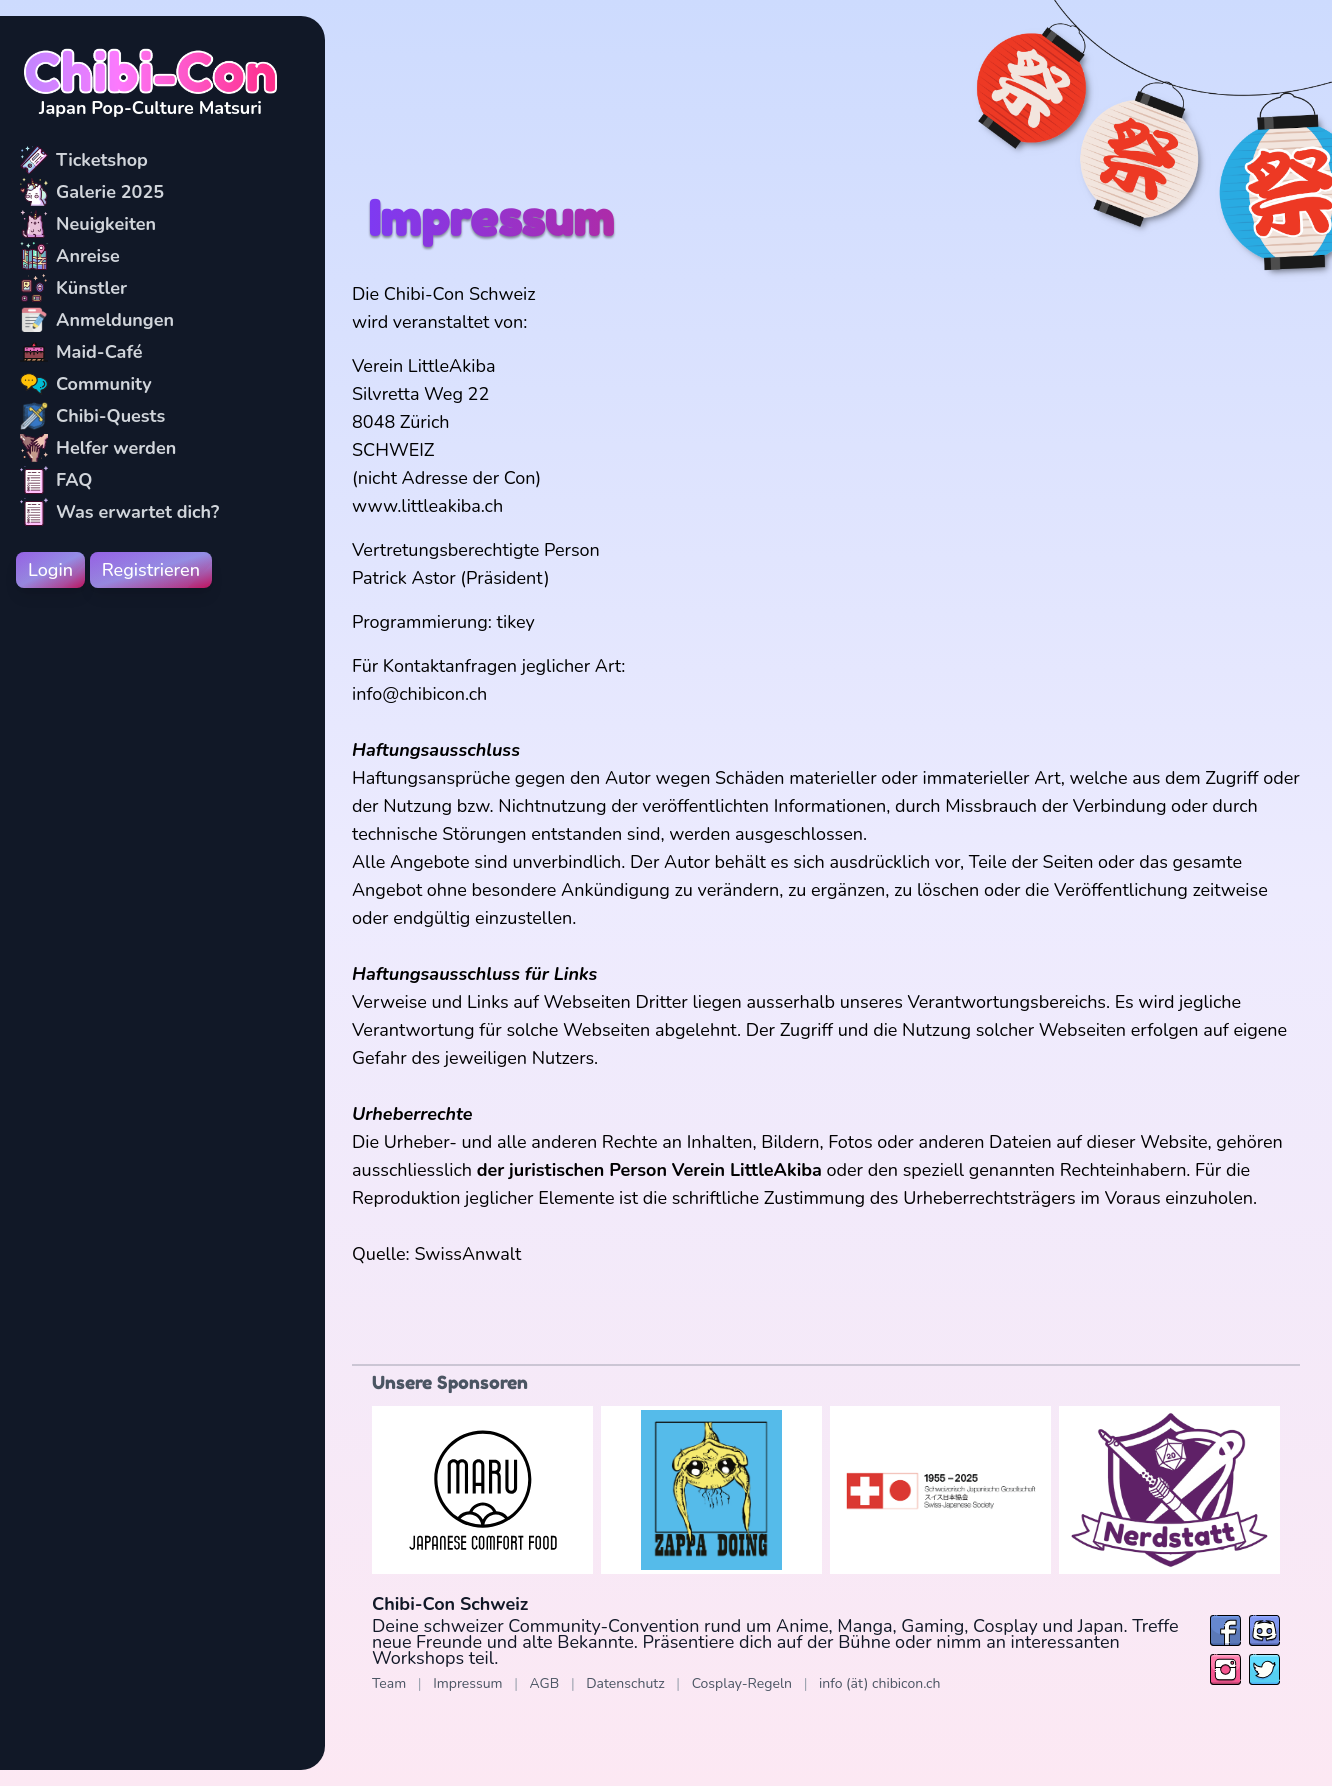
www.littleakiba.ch (427, 506)
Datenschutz (625, 1683)
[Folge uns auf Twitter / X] (1264, 1669)
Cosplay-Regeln (742, 1683)
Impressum (467, 1683)
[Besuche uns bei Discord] (1264, 1630)
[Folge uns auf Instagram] (1225, 1669)
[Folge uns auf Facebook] (1225, 1630)
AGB (545, 1683)
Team (389, 1683)
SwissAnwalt (467, 1254)
